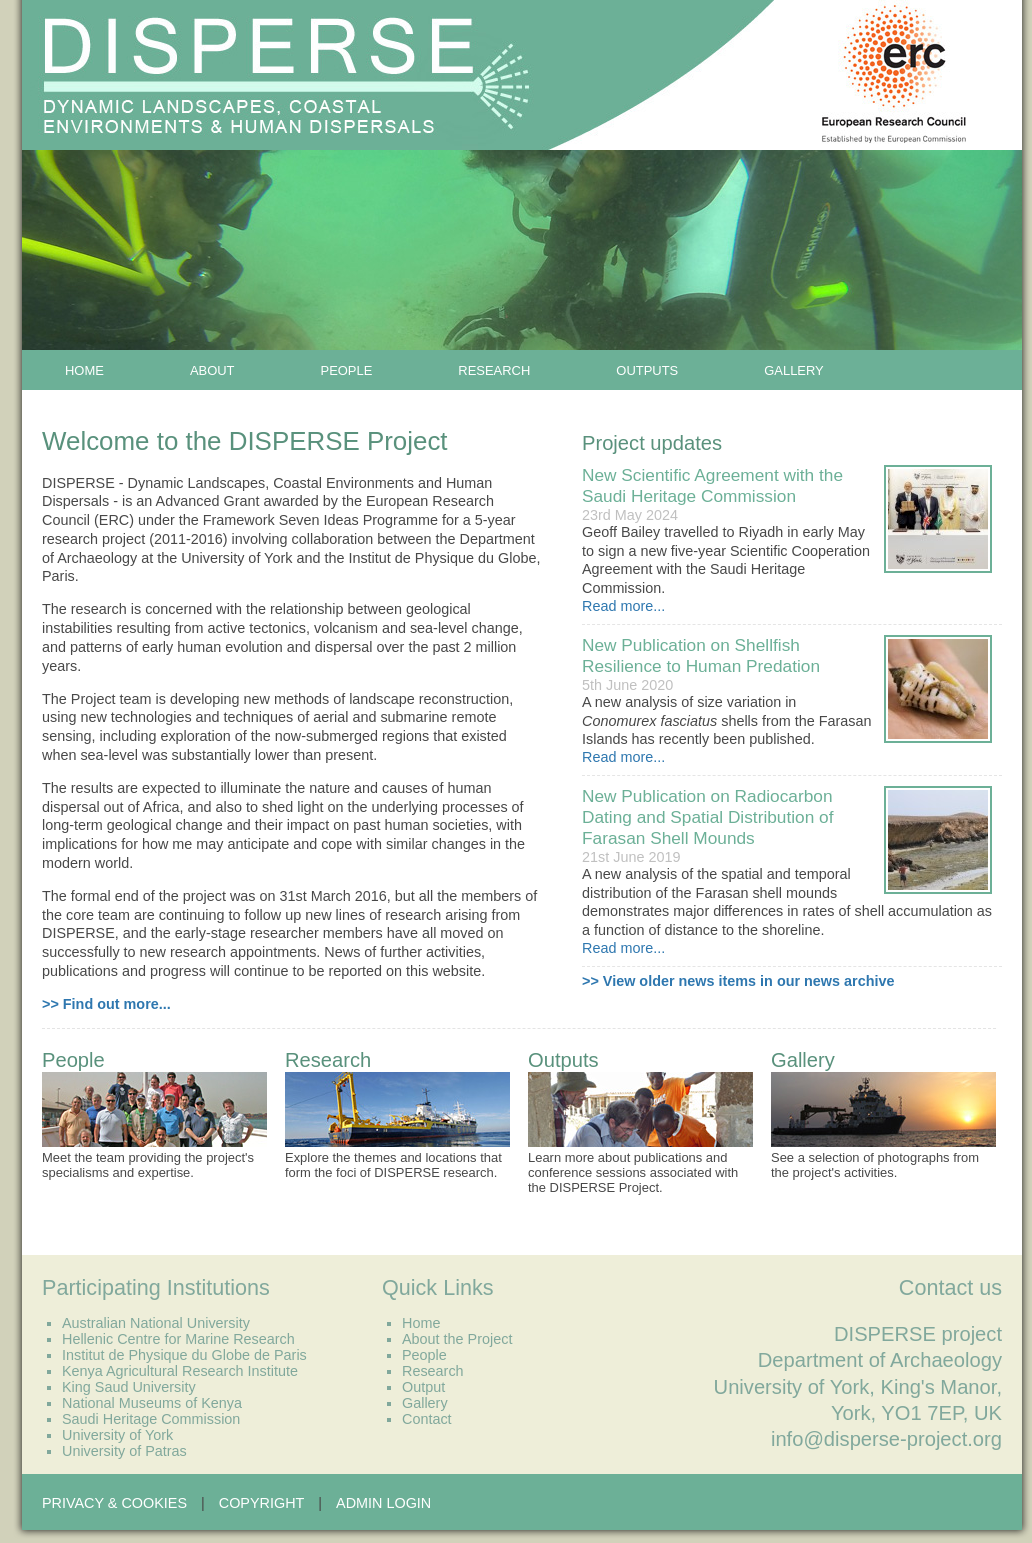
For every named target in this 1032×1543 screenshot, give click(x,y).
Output (423, 1387)
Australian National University (156, 1323)
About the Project (457, 1339)
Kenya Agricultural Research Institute (180, 1371)
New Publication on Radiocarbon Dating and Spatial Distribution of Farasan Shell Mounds (707, 817)
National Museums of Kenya (152, 1403)
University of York (117, 1435)
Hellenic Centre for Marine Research (178, 1339)
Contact (427, 1419)
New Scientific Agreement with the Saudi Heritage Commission (712, 485)
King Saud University (129, 1387)
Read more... (623, 606)
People (347, 370)
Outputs (647, 370)
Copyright (262, 1503)
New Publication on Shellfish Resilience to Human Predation (701, 655)
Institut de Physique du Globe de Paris (184, 1355)
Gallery (794, 370)
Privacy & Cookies (114, 1503)
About (212, 370)
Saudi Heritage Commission (151, 1419)
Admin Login (383, 1503)
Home (84, 370)
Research (494, 370)
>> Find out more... (106, 1004)
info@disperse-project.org (886, 1439)
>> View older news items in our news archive (738, 981)
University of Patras (124, 1451)
